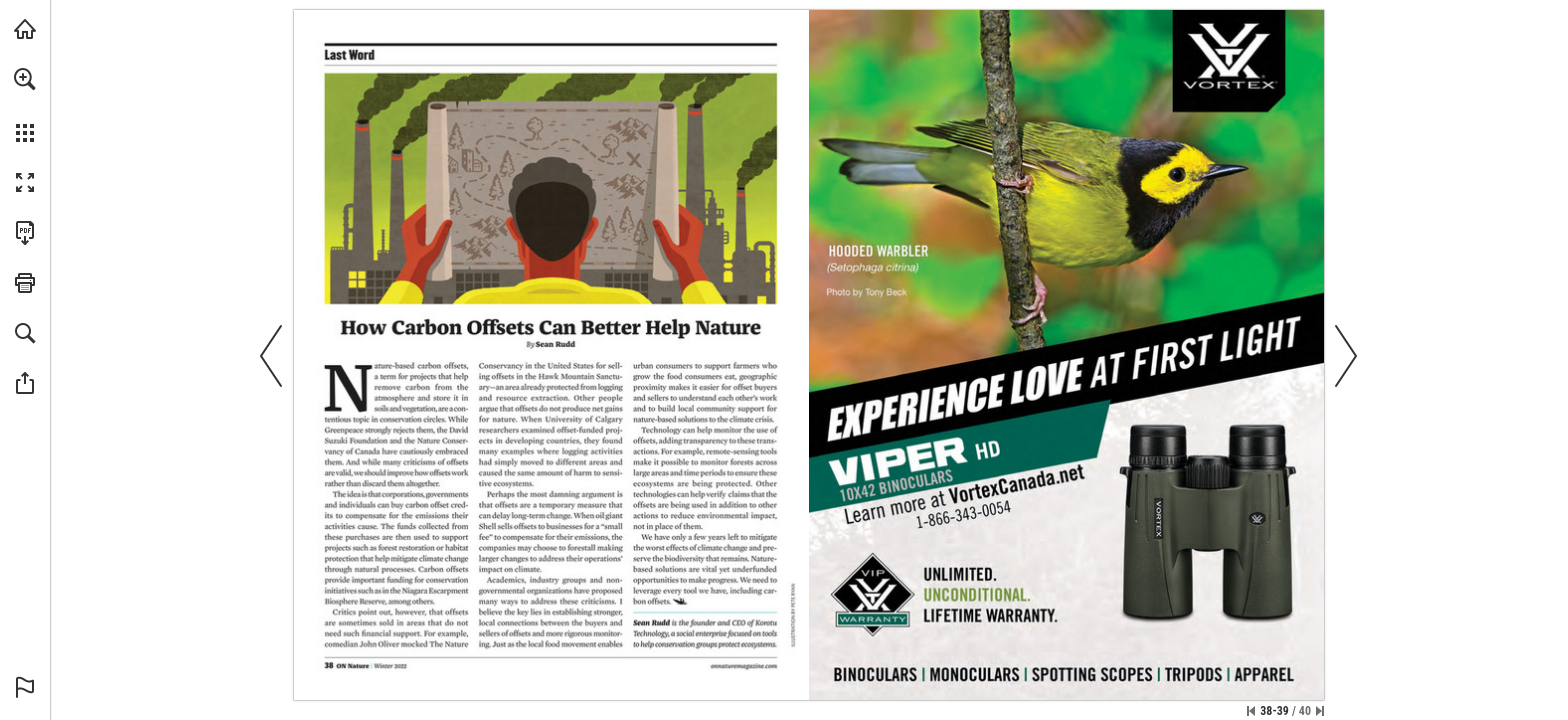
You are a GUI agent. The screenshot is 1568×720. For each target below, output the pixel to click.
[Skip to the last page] (1320, 711)
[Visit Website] (744, 667)
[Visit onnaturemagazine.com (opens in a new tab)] (25, 29)
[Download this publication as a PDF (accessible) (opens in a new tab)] (25, 233)
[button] (25, 79)
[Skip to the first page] (1251, 711)
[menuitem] (25, 105)
